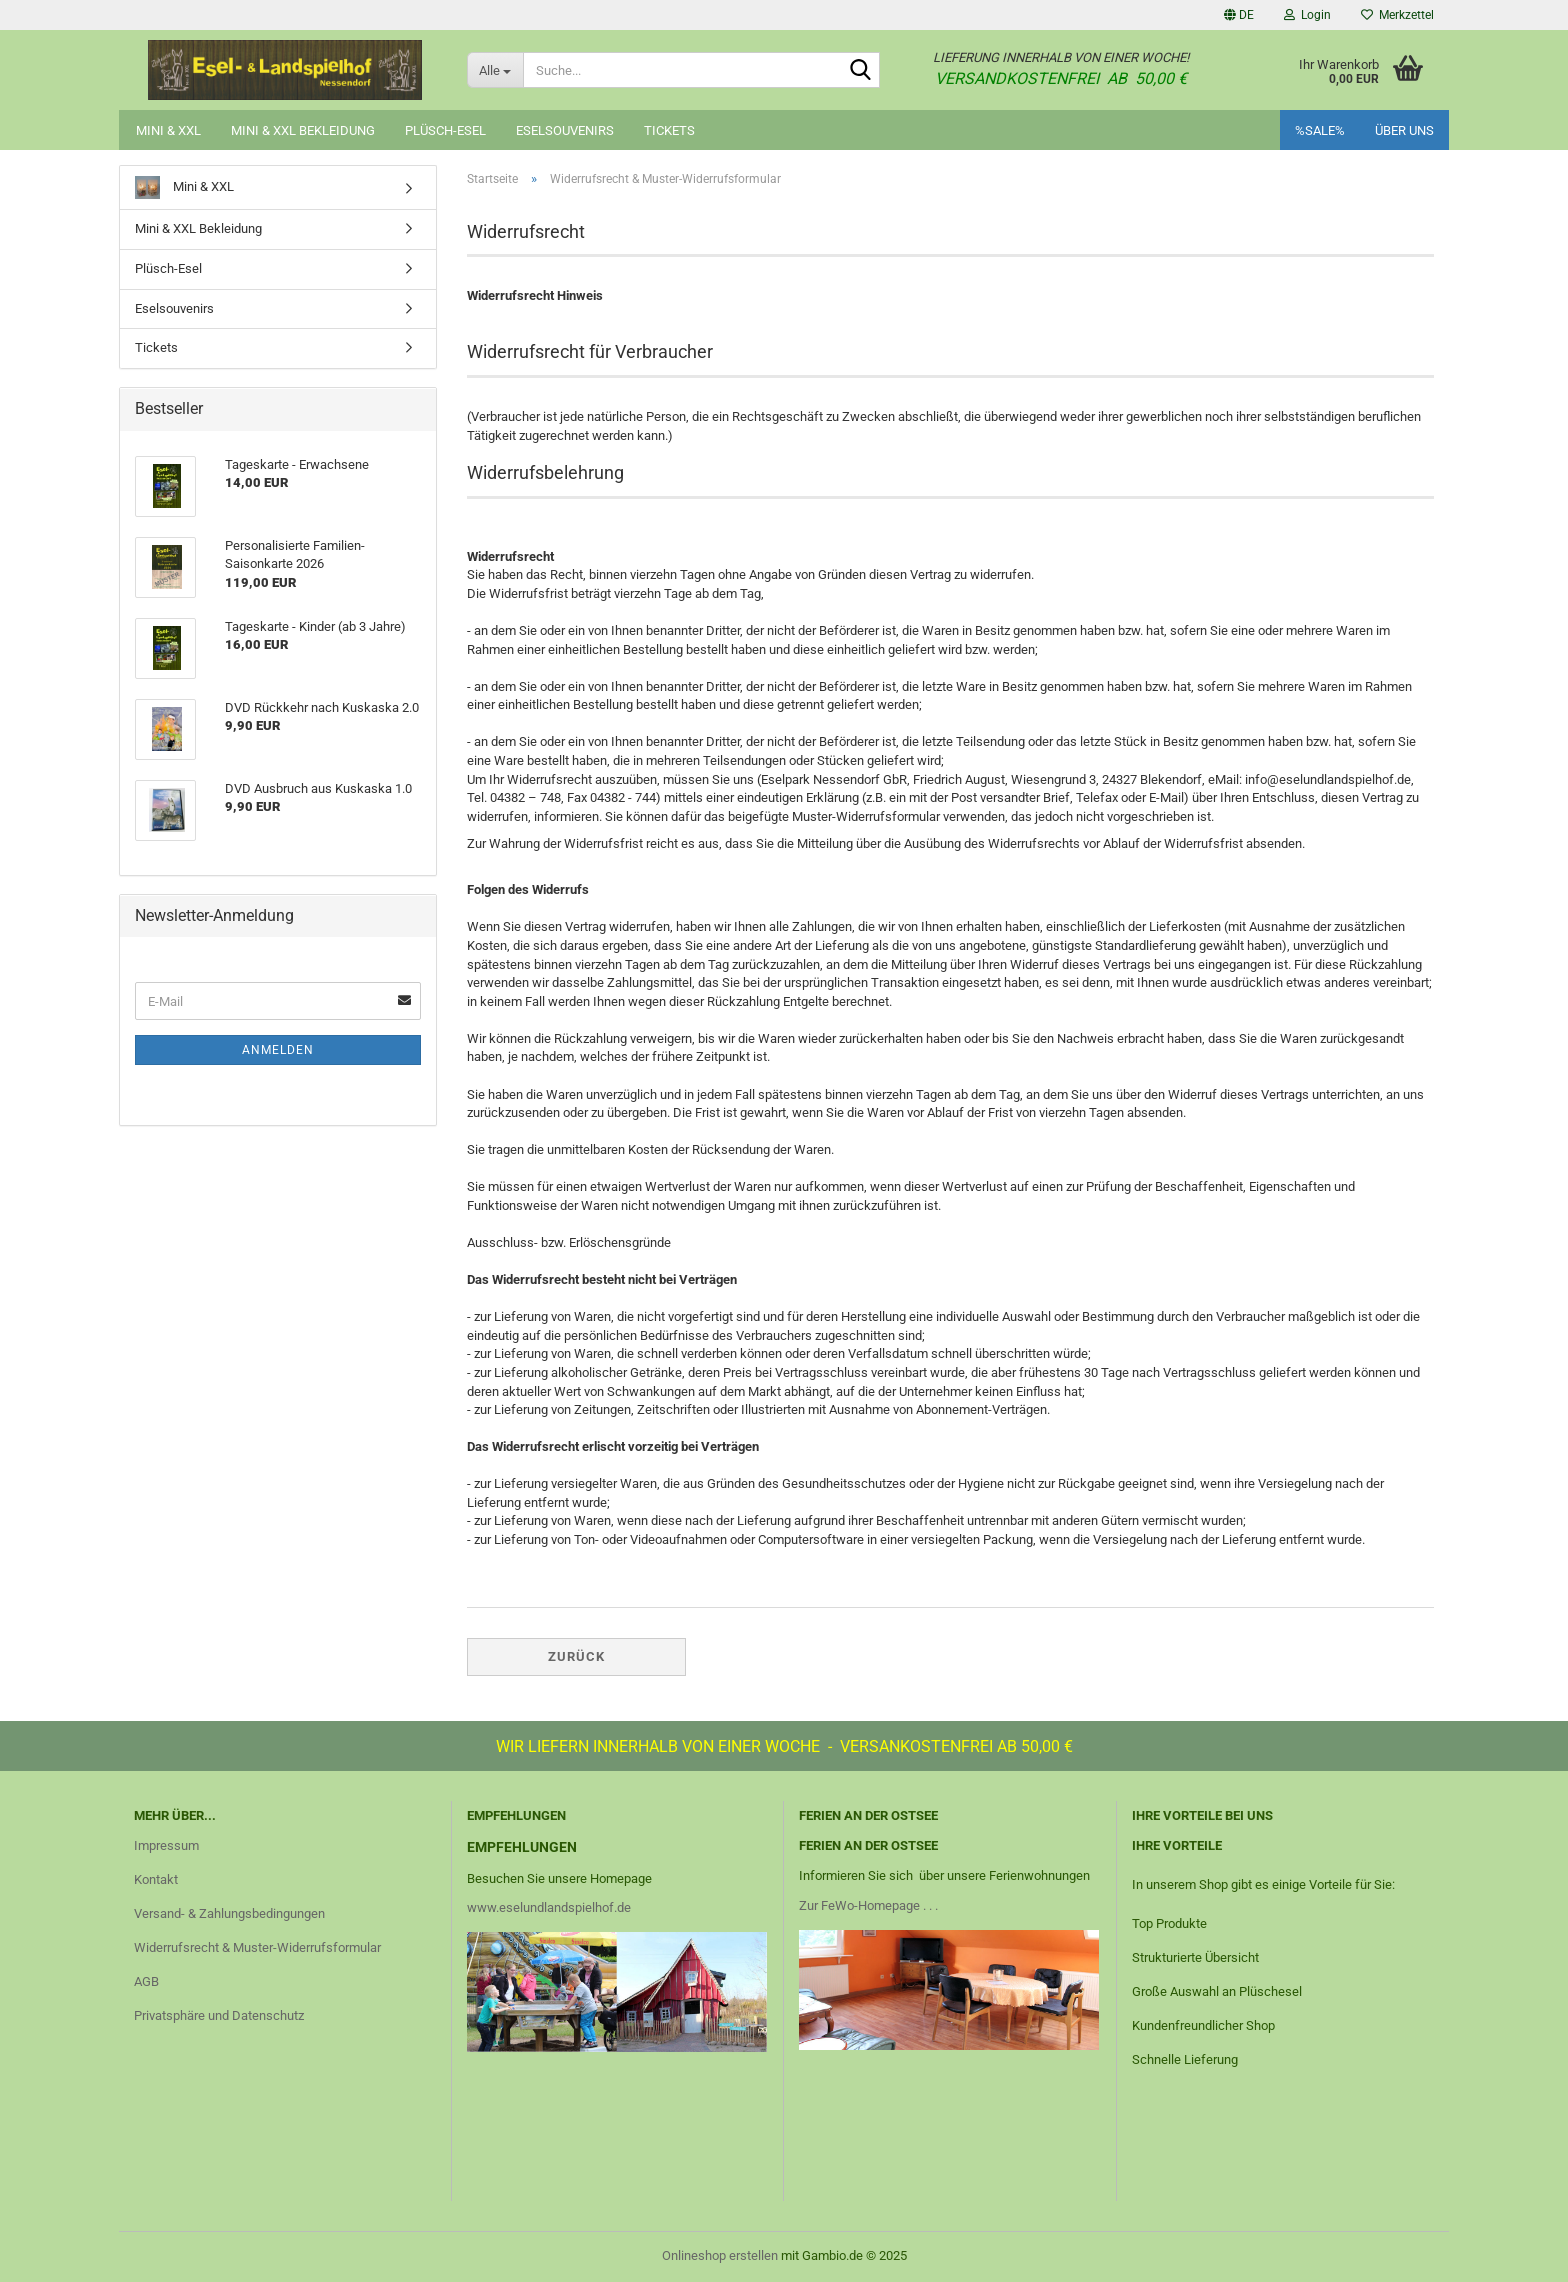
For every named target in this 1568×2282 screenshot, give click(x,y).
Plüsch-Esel (445, 130)
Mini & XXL (168, 130)
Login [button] (1307, 15)
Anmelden (278, 1050)
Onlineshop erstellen (720, 2255)
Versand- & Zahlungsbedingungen (229, 1913)
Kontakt (156, 1879)
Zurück (576, 1656)
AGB (146, 1981)
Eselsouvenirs (565, 130)
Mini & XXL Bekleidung (303, 130)
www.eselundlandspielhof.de (549, 1907)
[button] (1239, 15)
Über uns (1404, 130)
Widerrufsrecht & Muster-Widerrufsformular (257, 1947)
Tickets (669, 130)
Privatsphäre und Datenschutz (219, 2015)
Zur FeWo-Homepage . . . (868, 1905)
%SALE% (1320, 130)
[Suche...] (495, 70)
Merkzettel (1397, 15)
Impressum (166, 1845)
